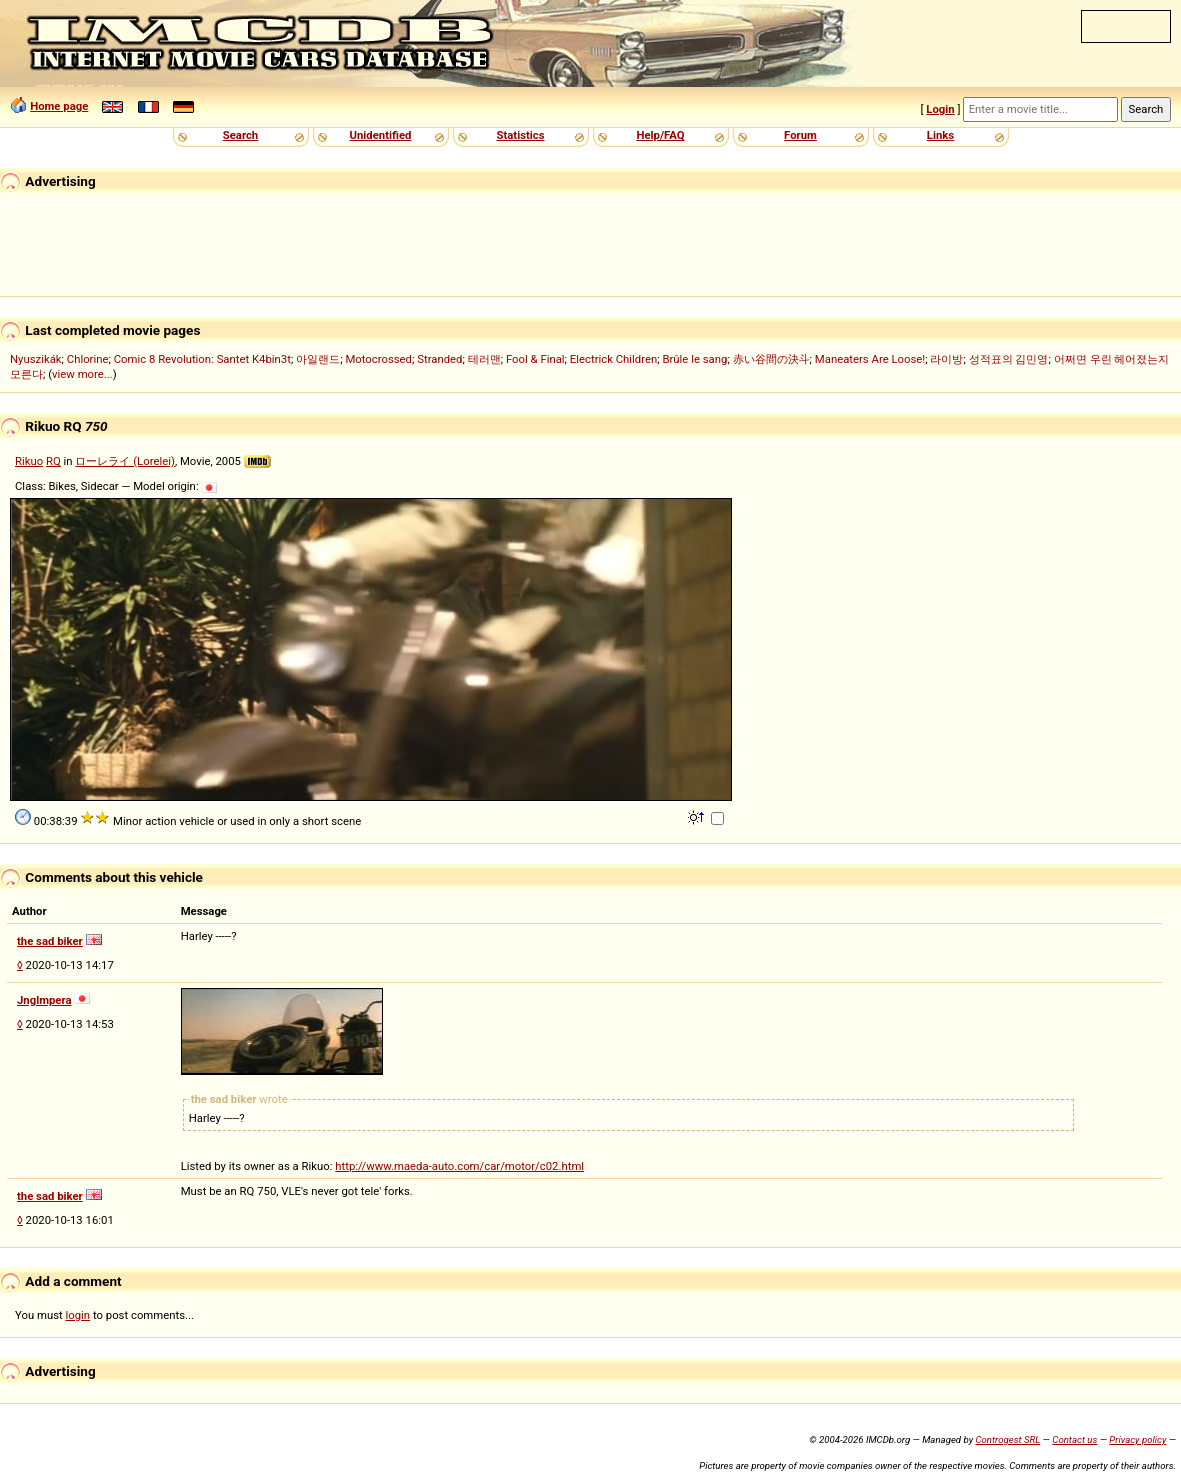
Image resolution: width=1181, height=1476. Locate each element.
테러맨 (484, 359)
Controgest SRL (1007, 1439)
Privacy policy (1137, 1439)
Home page (59, 106)
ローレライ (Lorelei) (124, 461)
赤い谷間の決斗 (771, 359)
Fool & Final (535, 359)
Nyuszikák (36, 359)
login (78, 1315)
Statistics (520, 135)
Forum (800, 135)
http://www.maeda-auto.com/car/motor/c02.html (459, 1166)
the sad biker (50, 941)
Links (940, 135)
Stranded (439, 359)
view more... (82, 374)
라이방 (946, 359)
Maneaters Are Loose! (870, 359)
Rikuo (29, 461)
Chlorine (88, 359)
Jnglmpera (44, 1000)
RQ (53, 461)
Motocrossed (378, 359)
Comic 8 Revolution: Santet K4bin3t (202, 359)
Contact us (1074, 1439)
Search (240, 135)
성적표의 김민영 (1009, 359)
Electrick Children (613, 359)
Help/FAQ (660, 135)
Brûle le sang (694, 359)
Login (940, 109)
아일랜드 (318, 359)
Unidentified (381, 135)
